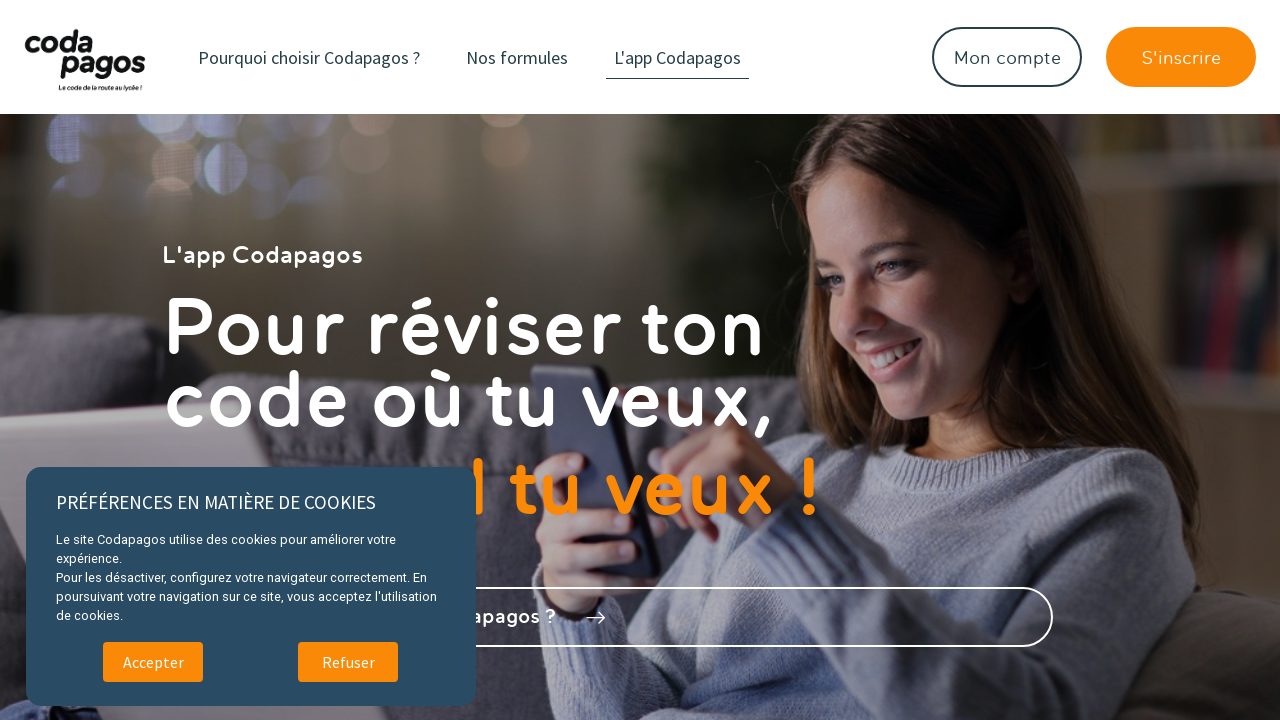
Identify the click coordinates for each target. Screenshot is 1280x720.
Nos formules (549, 57)
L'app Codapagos (709, 57)
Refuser (348, 662)
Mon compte (1007, 57)
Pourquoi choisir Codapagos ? (341, 57)
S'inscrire (1181, 57)
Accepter (153, 662)
